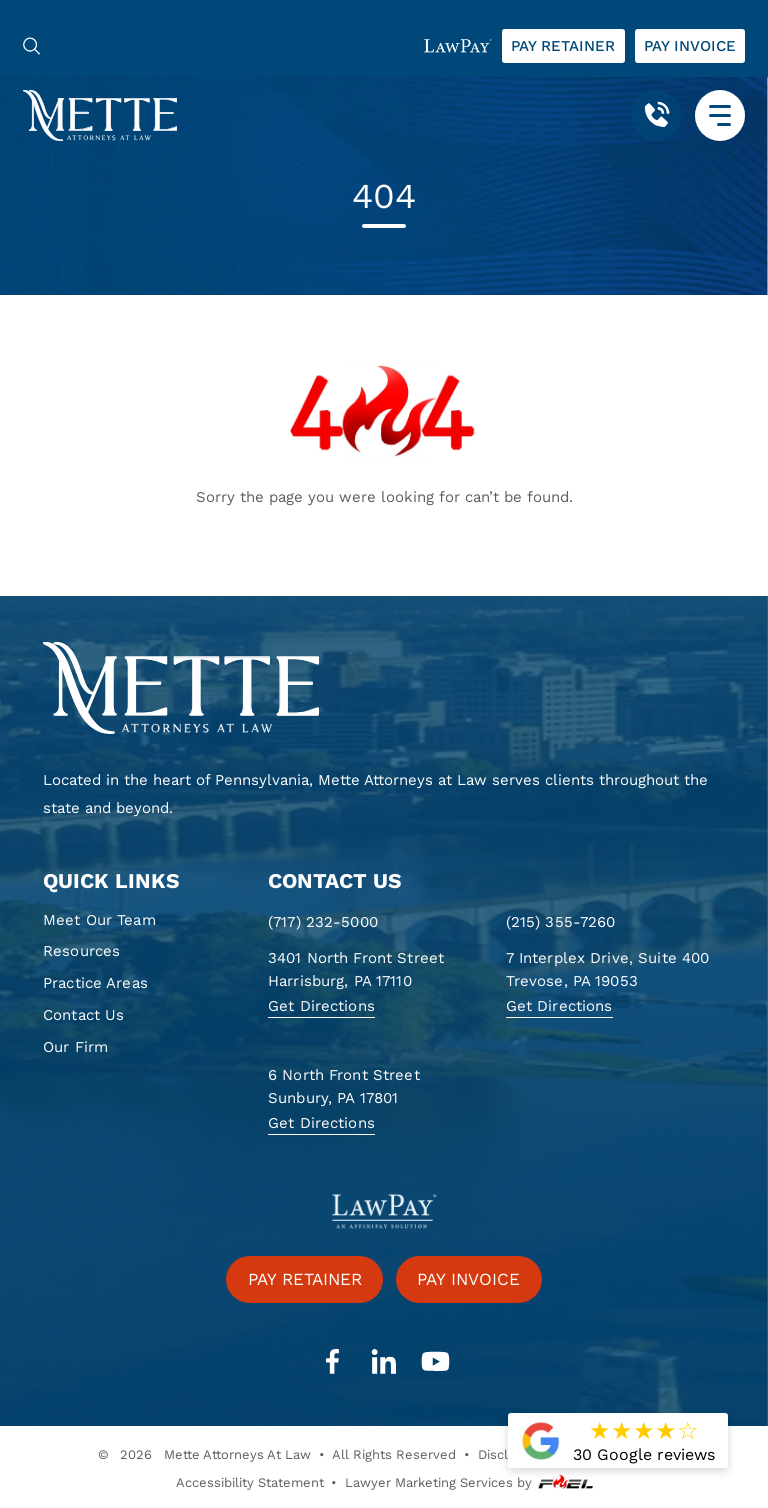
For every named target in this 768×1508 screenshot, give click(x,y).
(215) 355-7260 (561, 922)
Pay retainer (563, 46)
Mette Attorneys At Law (237, 1454)
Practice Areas (95, 983)
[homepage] (384, 689)
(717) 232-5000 (323, 922)
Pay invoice (690, 46)
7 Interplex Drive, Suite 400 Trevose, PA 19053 (608, 969)
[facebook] (332, 1362)
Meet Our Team (99, 920)
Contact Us (83, 1015)
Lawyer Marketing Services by (469, 1483)
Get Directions (321, 1006)
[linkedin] (384, 1362)
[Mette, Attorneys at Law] (100, 114)
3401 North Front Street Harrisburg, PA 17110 (356, 969)
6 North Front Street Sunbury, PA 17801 (344, 1086)
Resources (81, 951)
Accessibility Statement (250, 1482)
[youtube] (435, 1362)
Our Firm (75, 1047)
